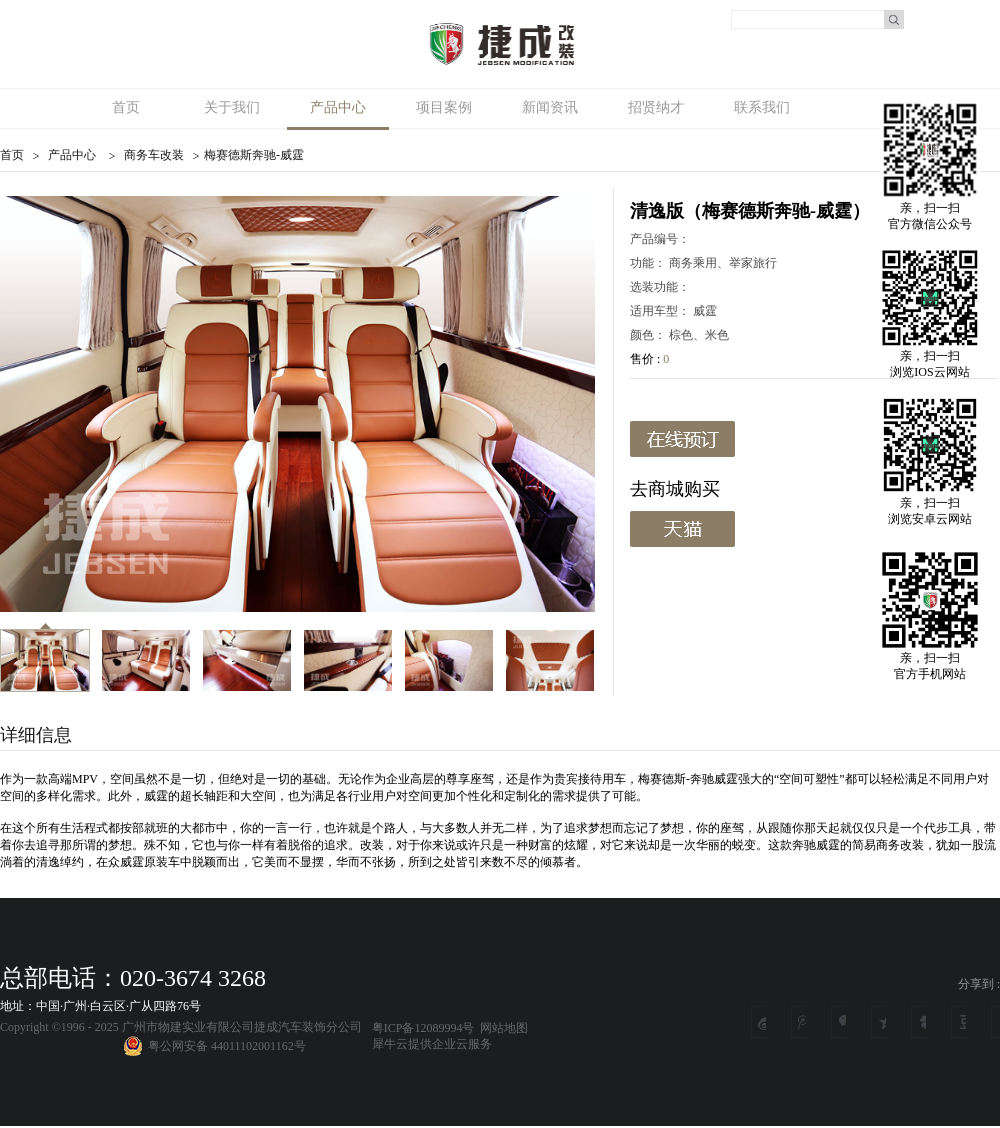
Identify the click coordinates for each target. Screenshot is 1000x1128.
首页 (126, 107)
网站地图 (501, 1028)
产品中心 (72, 155)
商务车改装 (154, 155)
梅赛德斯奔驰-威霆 (254, 155)
